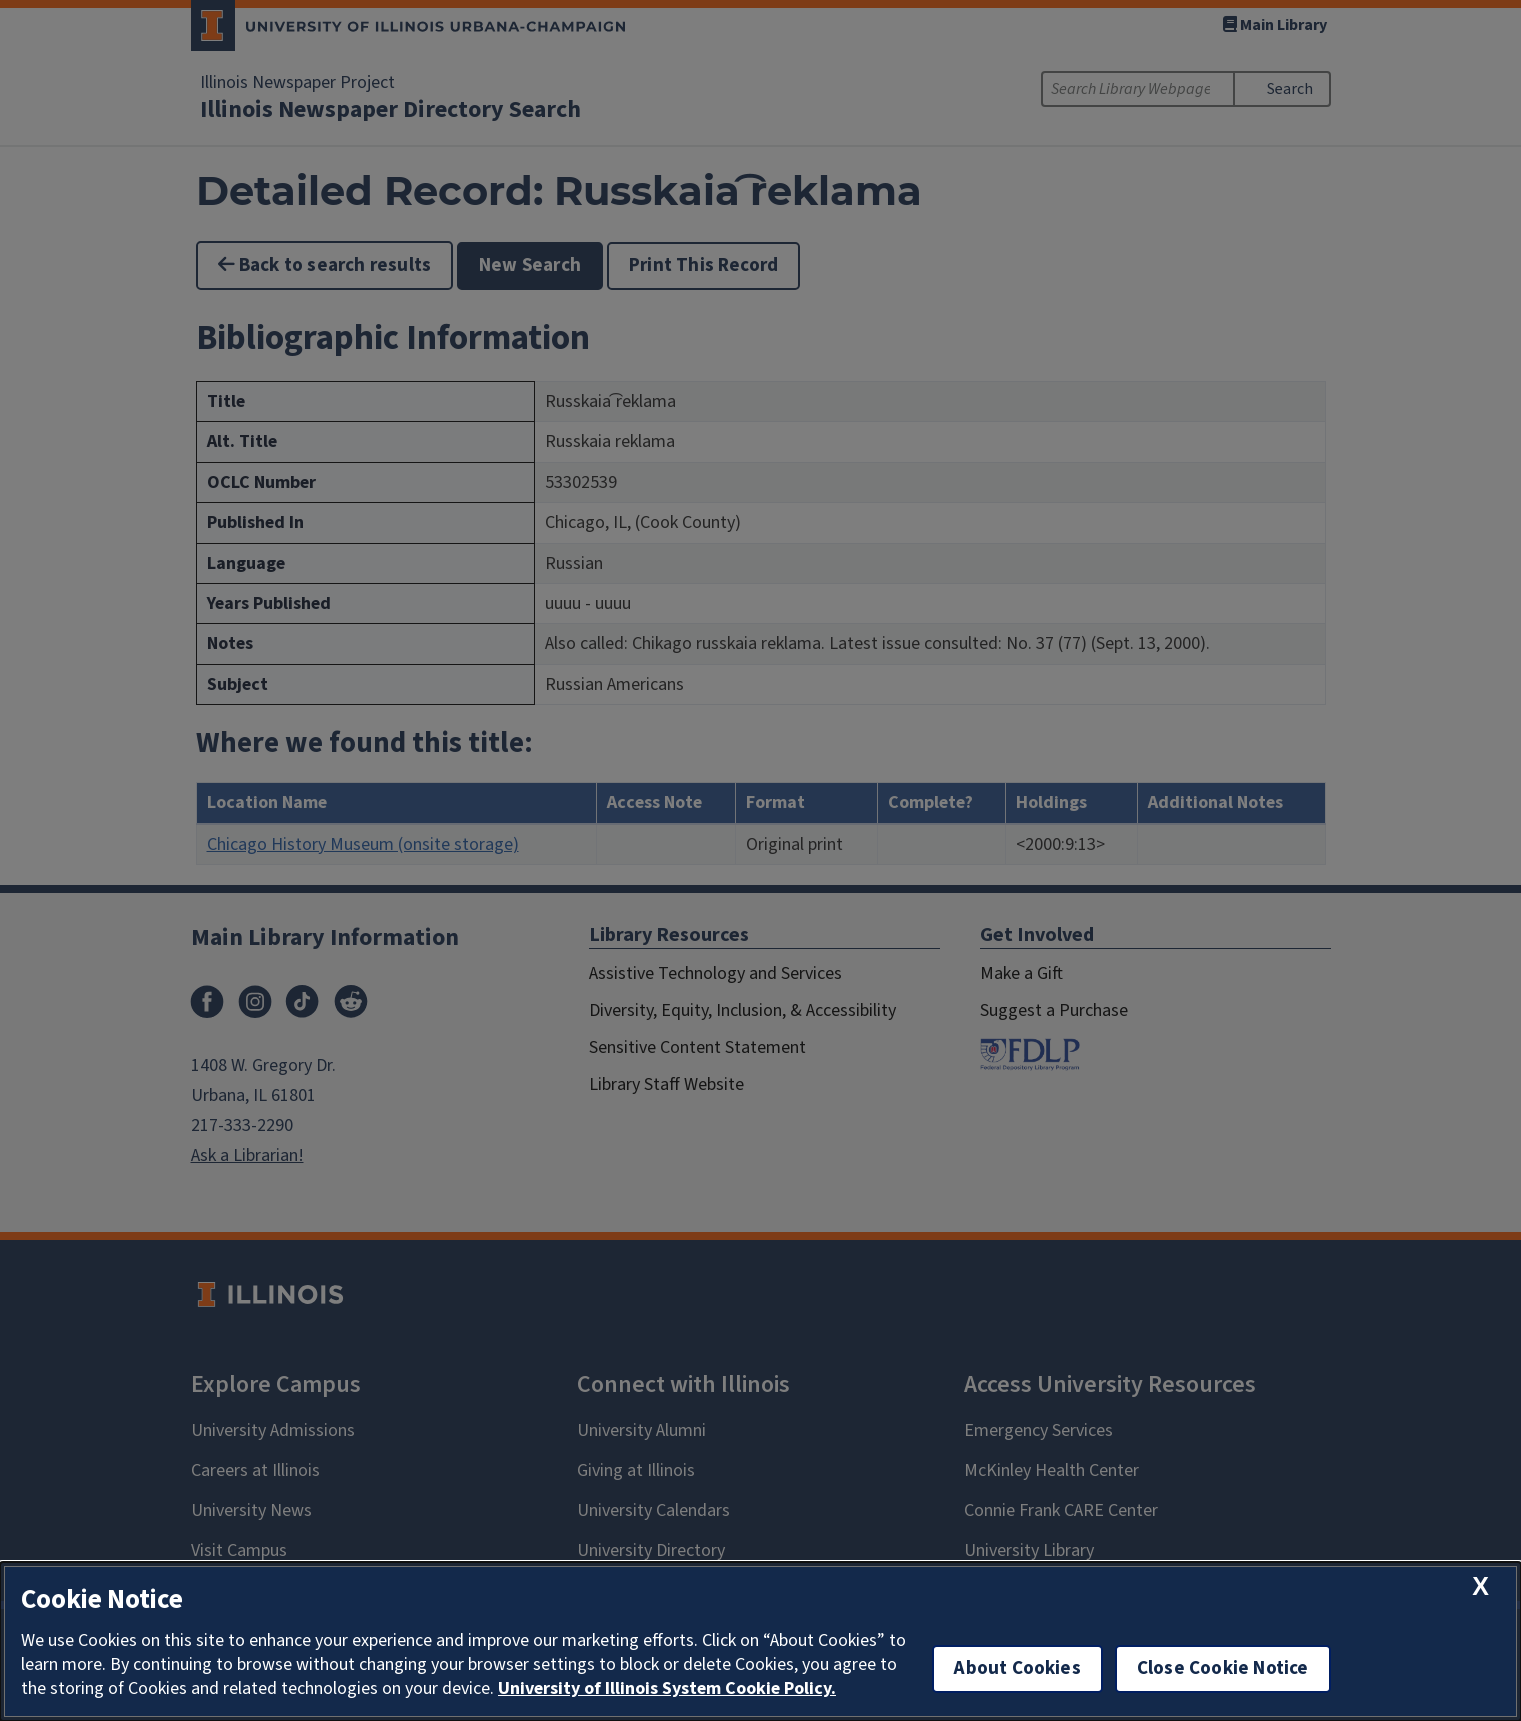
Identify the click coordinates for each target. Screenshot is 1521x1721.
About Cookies (1017, 1668)
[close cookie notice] (1480, 1586)
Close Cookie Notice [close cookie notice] (1223, 1668)
